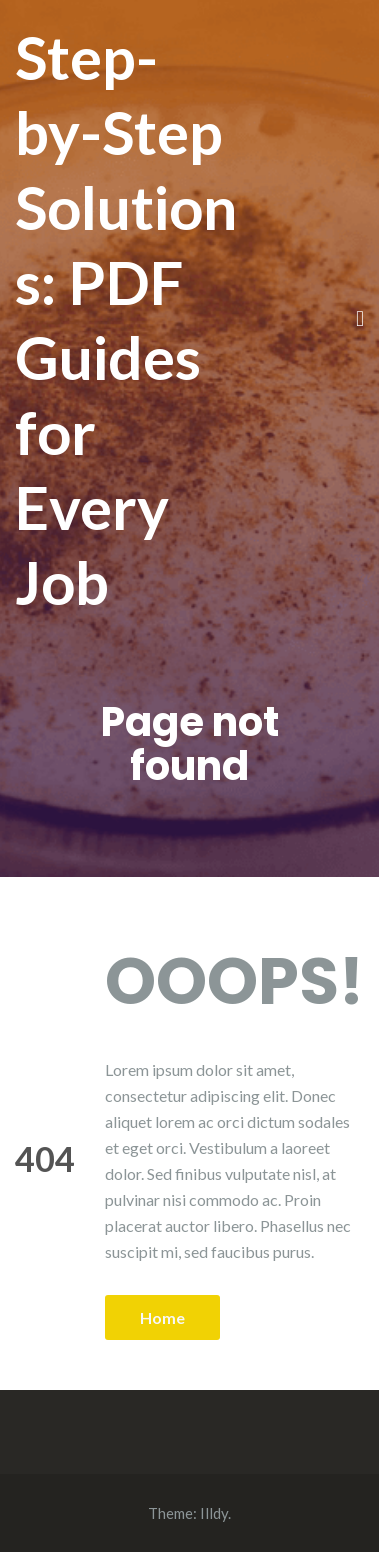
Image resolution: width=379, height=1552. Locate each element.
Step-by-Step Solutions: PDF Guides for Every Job (126, 319)
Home (162, 1317)
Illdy (214, 1513)
